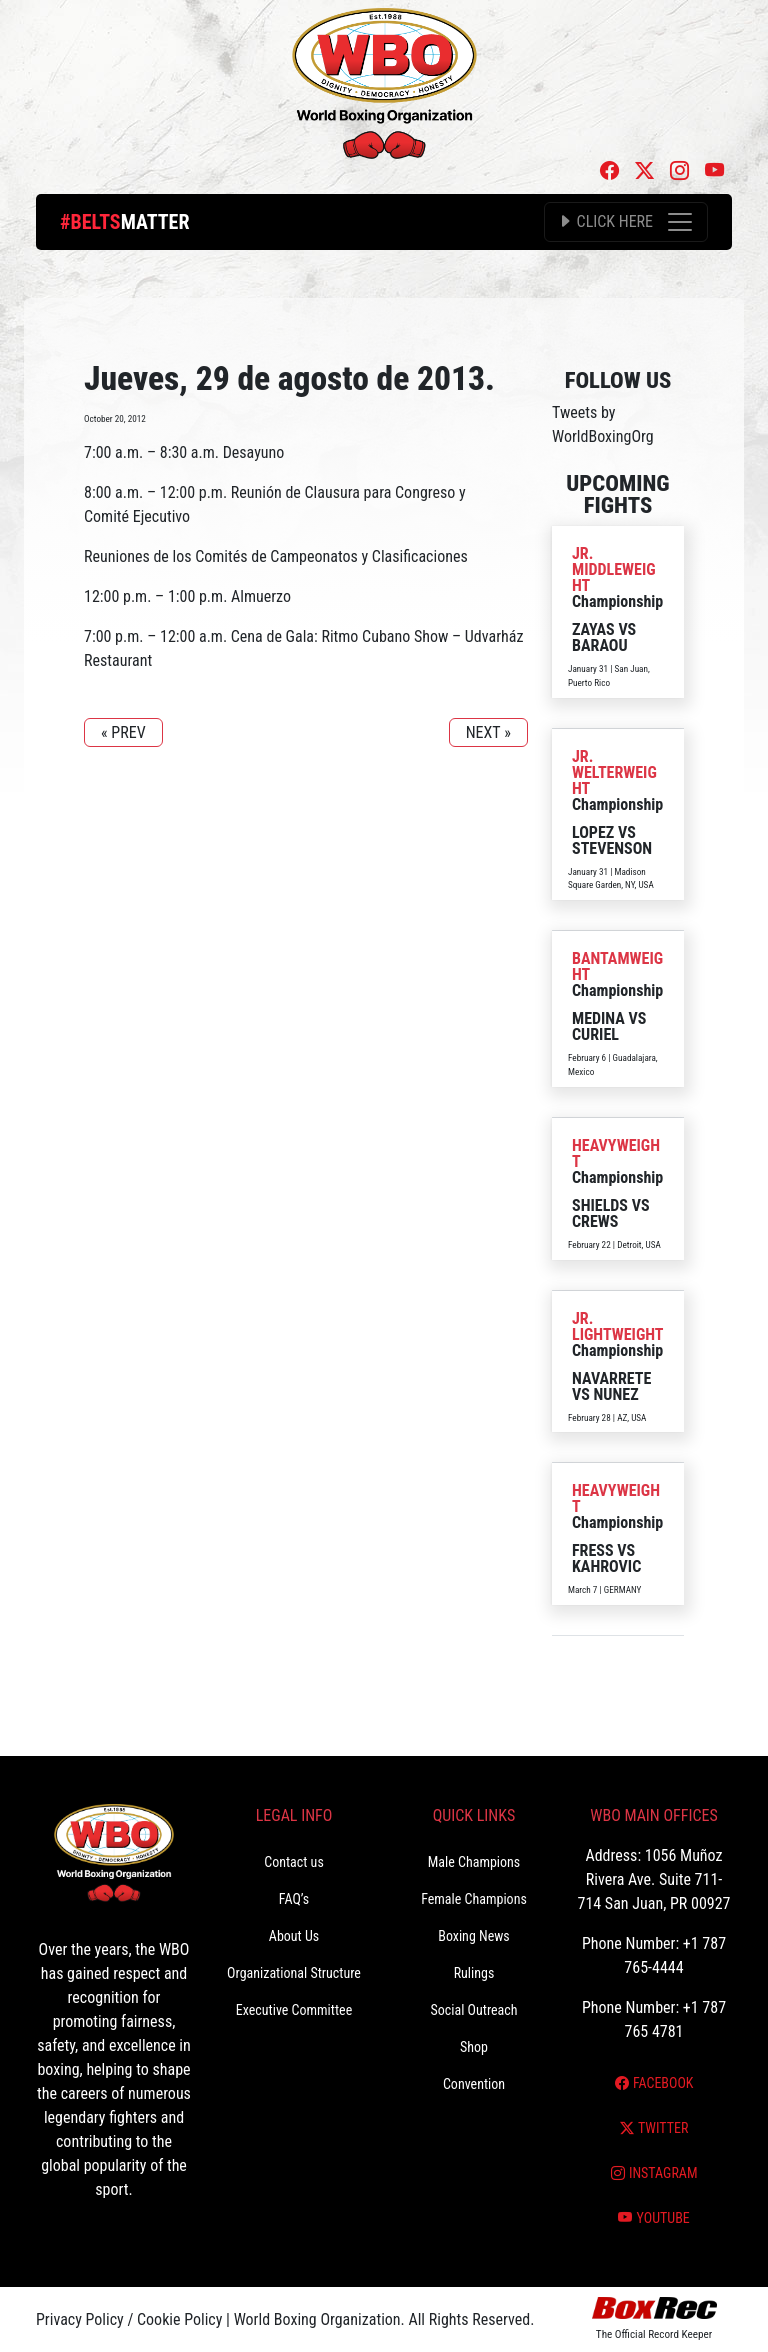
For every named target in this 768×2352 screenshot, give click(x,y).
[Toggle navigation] (626, 222)
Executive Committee (294, 2010)
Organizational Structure (294, 1973)
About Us (294, 1936)
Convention (474, 2084)
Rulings (474, 1973)
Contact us (294, 1862)
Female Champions (474, 1899)
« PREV (123, 732)
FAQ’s (294, 1899)
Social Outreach (473, 2010)
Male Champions (474, 1862)
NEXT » (488, 732)
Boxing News (474, 1936)
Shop (474, 2047)
